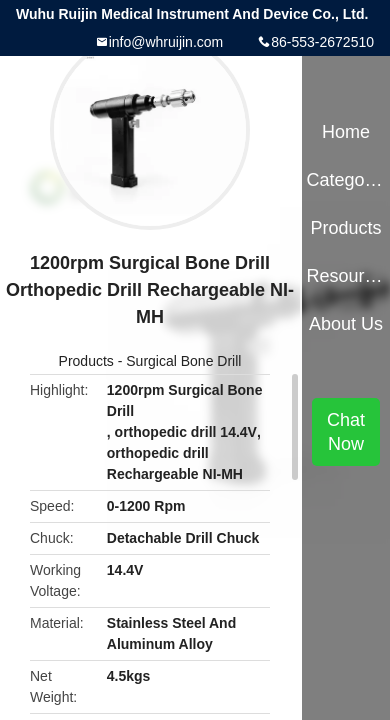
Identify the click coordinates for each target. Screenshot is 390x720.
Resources (345, 276)
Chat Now (346, 432)
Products (86, 361)
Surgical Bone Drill (183, 361)
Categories (345, 180)
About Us (346, 324)
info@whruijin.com (166, 42)
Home (346, 132)
